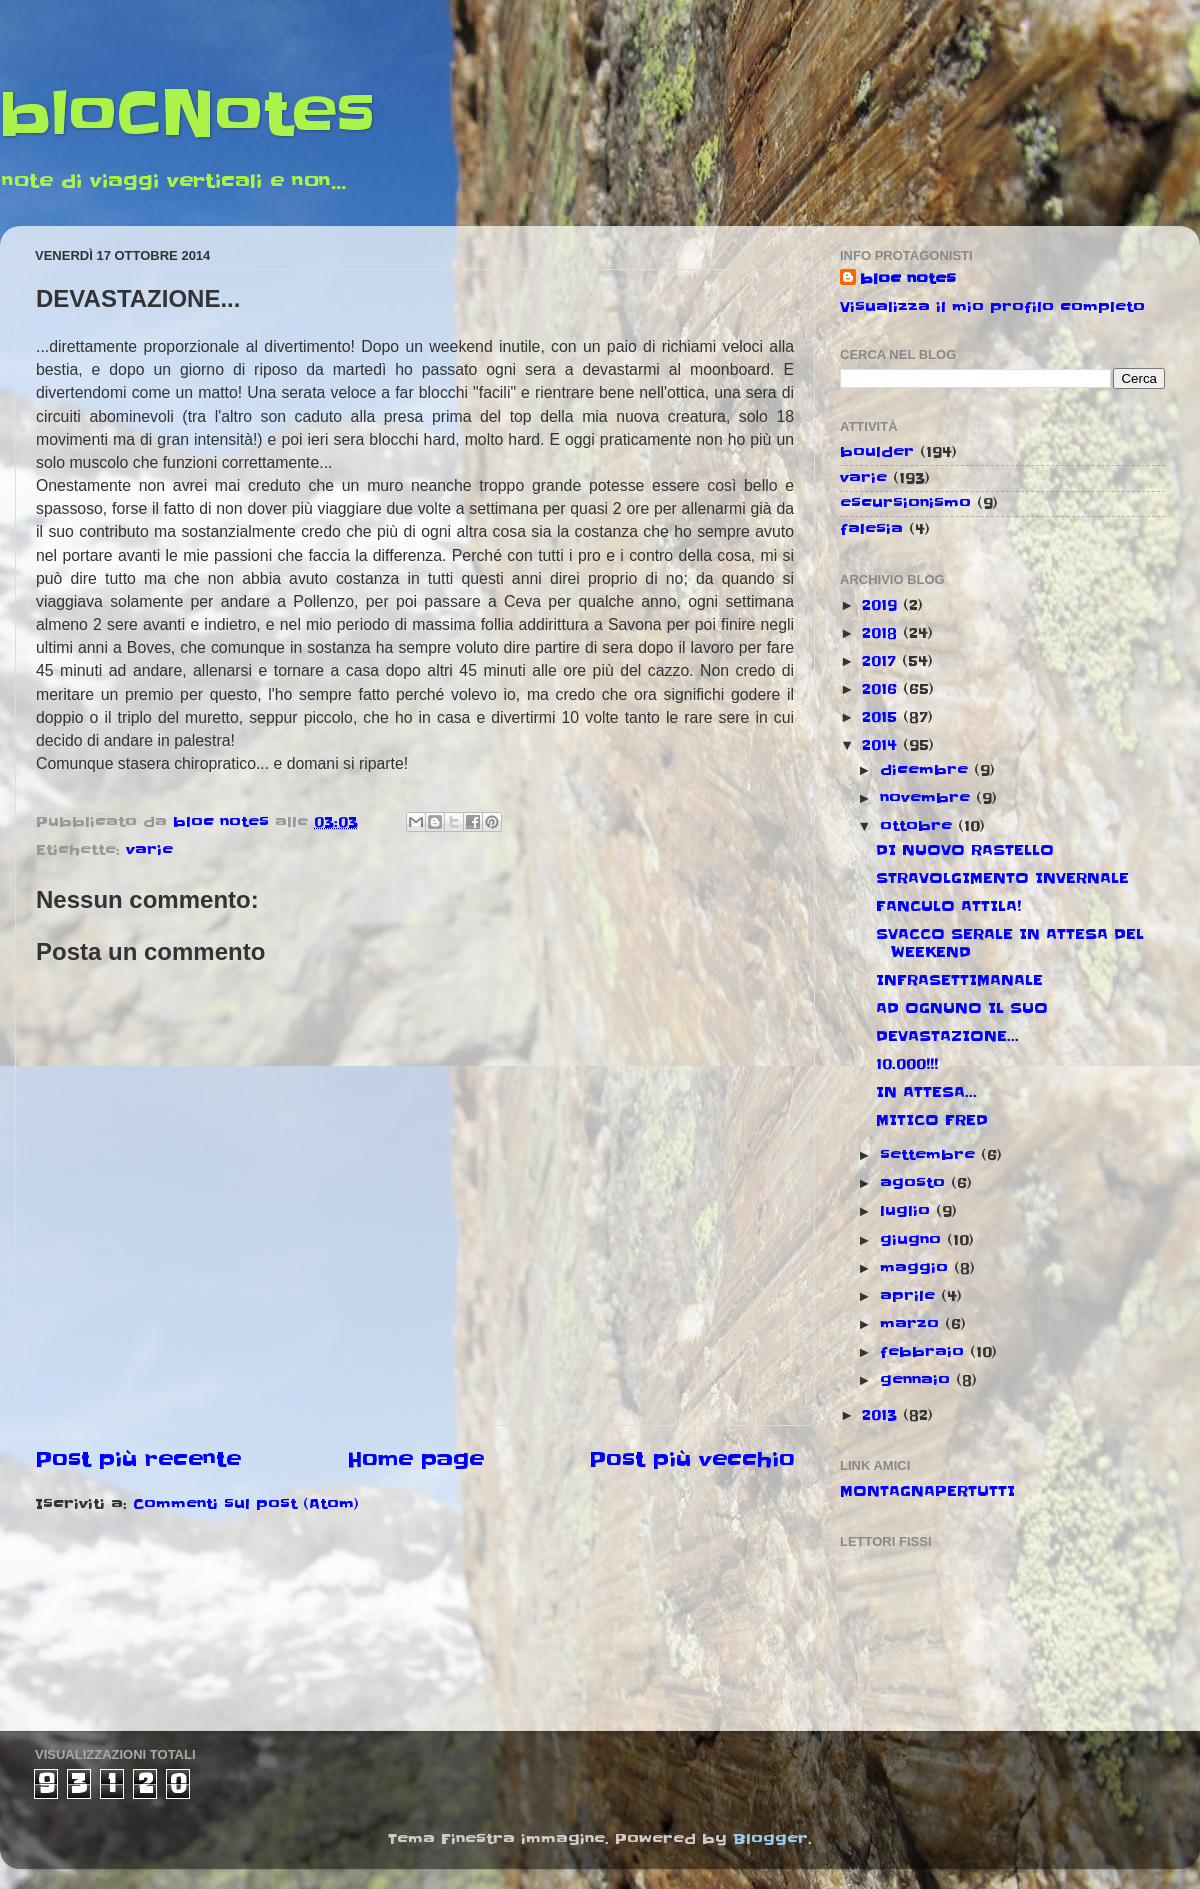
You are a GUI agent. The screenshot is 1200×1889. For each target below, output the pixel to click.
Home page (415, 1460)
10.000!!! (907, 1064)
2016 (882, 689)
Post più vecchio (692, 1460)
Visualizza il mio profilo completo (992, 307)
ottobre (919, 826)
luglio (908, 1211)
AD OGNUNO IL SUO (962, 1008)
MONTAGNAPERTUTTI (927, 1491)
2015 (882, 717)
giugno (913, 1240)
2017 (882, 661)
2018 (882, 633)
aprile (910, 1296)
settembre (930, 1155)
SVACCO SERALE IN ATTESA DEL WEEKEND (1010, 942)
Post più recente (138, 1460)
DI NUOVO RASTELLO (965, 850)
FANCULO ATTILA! (948, 906)
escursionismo (905, 503)
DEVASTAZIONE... (947, 1036)
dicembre (927, 770)
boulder (877, 452)
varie (149, 850)
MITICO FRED (932, 1120)
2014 (882, 745)
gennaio (918, 1380)
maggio (917, 1268)
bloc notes (908, 279)
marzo (912, 1324)
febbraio (925, 1352)
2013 (882, 1415)
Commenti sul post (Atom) (246, 1504)
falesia (871, 529)
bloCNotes (187, 115)
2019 (882, 605)
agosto (915, 1183)
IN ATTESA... (926, 1092)
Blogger (770, 1839)
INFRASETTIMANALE (959, 980)
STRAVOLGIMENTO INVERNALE (1002, 878)
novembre (928, 798)
